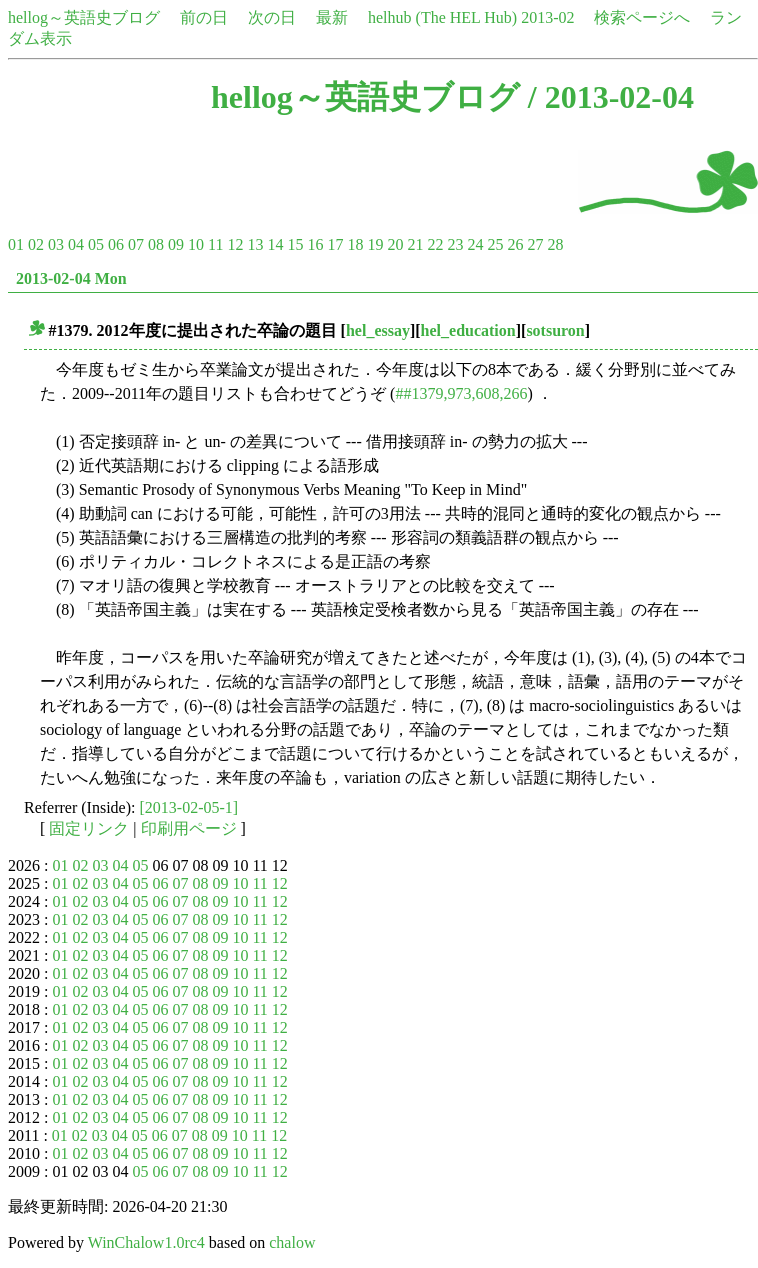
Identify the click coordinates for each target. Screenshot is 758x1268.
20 (395, 244)
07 (136, 244)
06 (116, 244)
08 (156, 244)
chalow (292, 1242)
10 (196, 244)
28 (555, 244)
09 (176, 244)
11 (215, 244)
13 (255, 244)
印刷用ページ (189, 828)
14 (275, 244)
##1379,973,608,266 (461, 393)
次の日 (272, 17)
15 (295, 244)
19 (375, 244)
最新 (332, 17)
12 (235, 244)
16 (315, 244)
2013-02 (547, 17)
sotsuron (555, 330)
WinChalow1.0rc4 (146, 1242)
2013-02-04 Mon (71, 278)
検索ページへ (642, 17)
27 (535, 244)
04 (76, 244)
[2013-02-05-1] (189, 807)
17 (335, 244)
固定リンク (89, 828)
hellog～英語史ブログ (84, 17)
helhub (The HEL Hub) (442, 17)
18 (355, 244)
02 (36, 244)
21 (415, 244)
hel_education (468, 330)
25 (495, 244)
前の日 (204, 17)
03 (56, 244)
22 (435, 244)
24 (475, 244)
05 (96, 244)
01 (16, 244)
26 (515, 244)
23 (455, 244)
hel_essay (378, 330)
